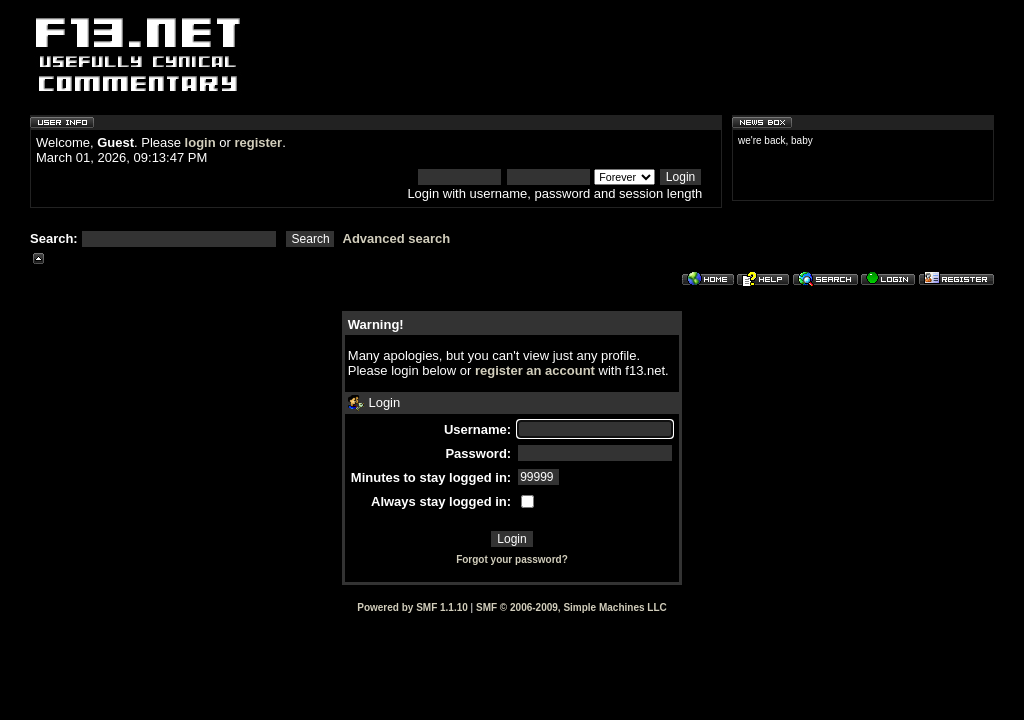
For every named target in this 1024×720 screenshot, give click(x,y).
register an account (535, 370)
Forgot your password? (512, 559)
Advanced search (397, 238)
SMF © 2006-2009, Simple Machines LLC (571, 607)
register (258, 142)
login (200, 142)
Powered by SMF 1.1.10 (412, 607)
